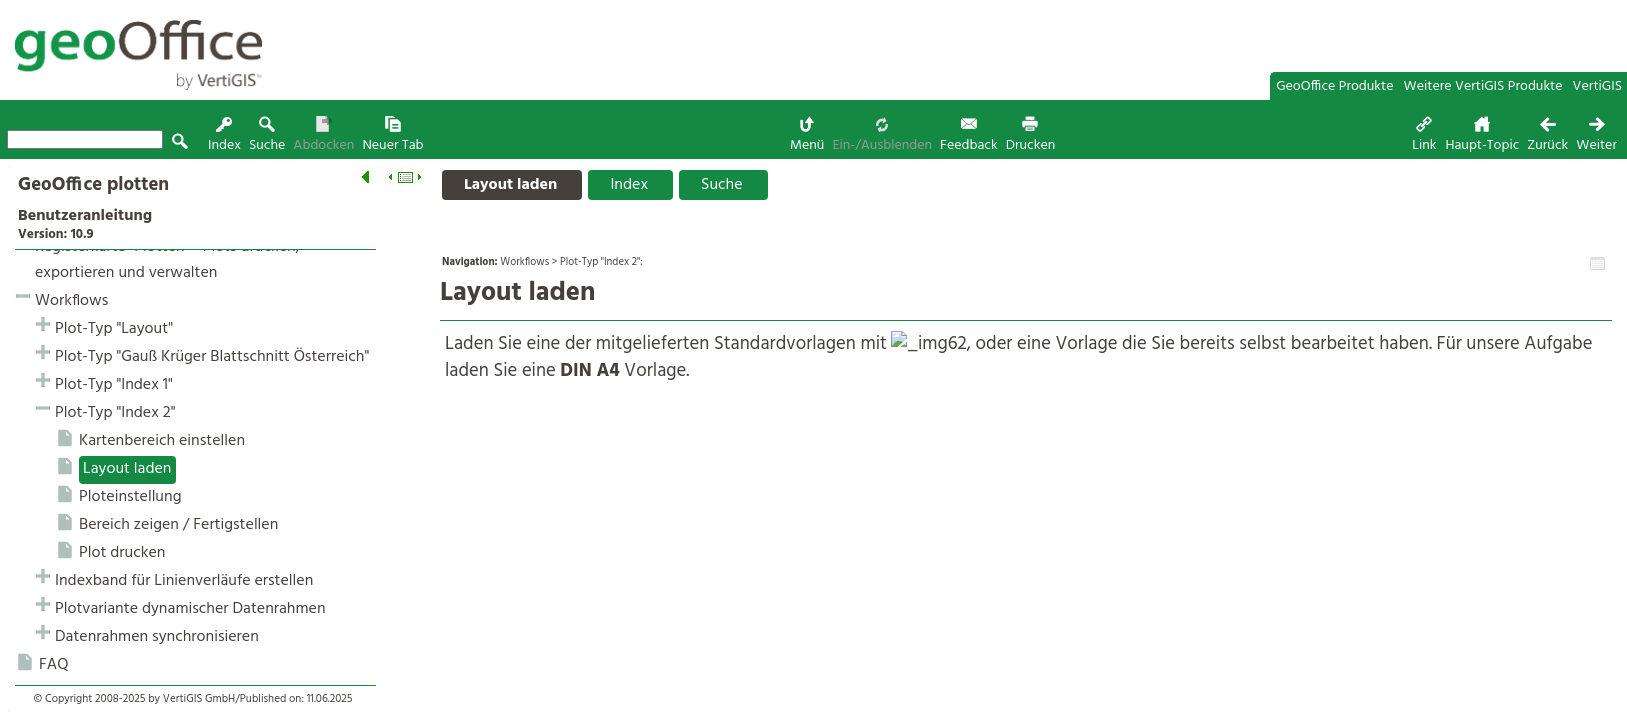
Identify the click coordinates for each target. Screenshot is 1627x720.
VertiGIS (1597, 86)
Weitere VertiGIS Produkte (1483, 86)
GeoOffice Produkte (1334, 86)
